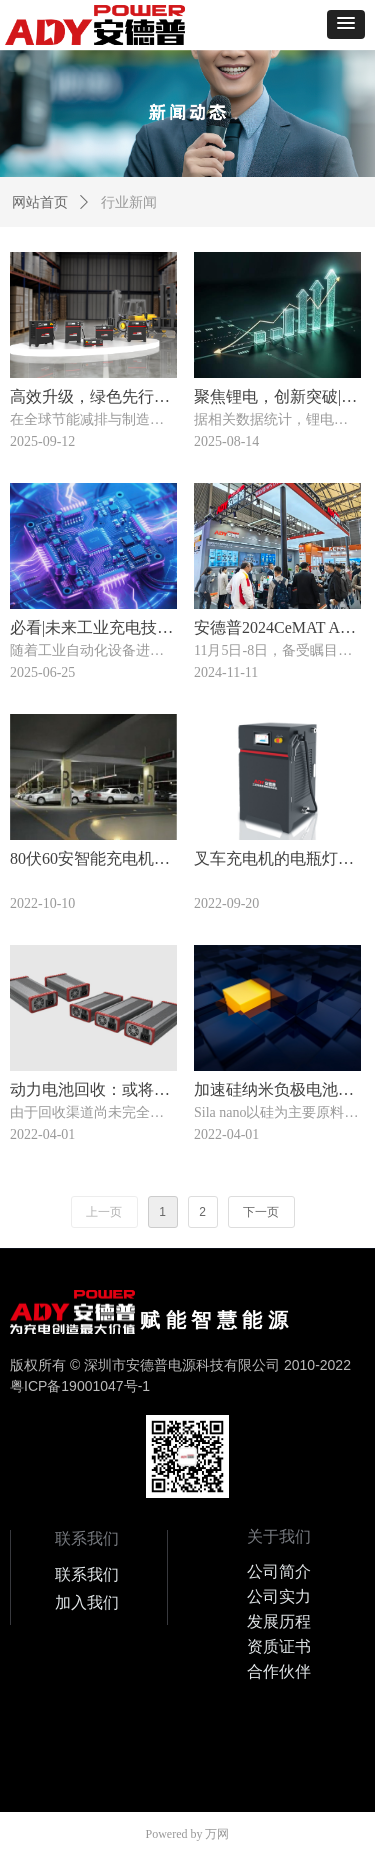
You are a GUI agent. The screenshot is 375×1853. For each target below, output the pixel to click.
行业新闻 (129, 202)
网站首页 (40, 202)
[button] (346, 24)
